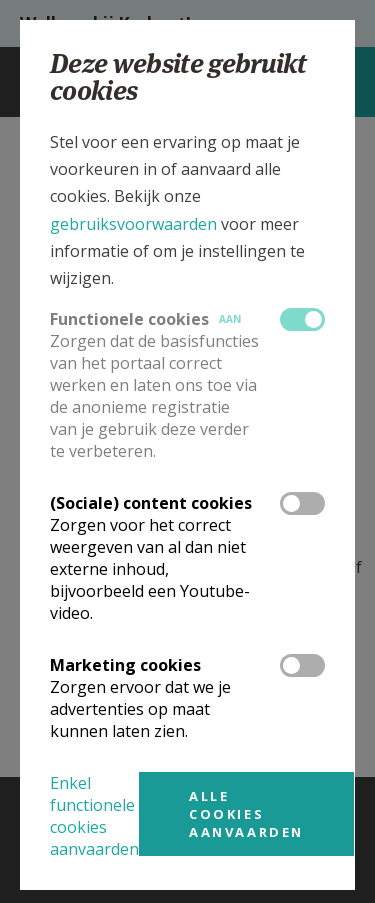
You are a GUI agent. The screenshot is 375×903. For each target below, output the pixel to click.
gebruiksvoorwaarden (133, 224)
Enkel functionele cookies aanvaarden (94, 816)
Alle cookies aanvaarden (246, 814)
